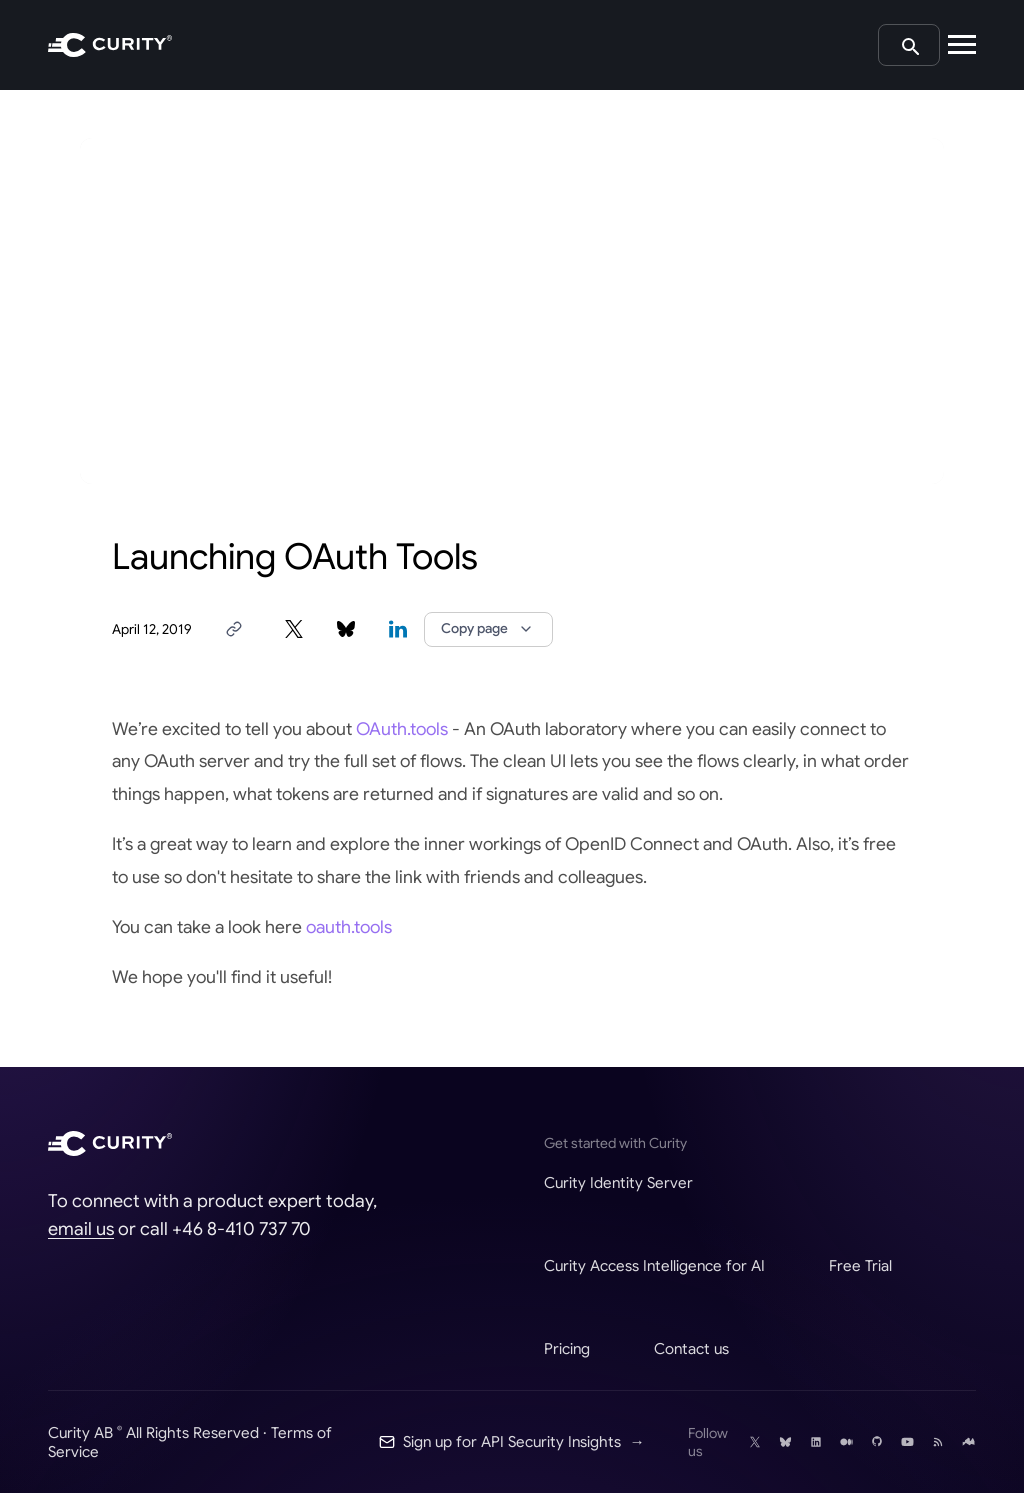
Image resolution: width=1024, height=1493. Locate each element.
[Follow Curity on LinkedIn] (816, 1442)
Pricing (567, 1348)
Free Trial (860, 1265)
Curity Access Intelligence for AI (654, 1265)
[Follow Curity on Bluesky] (785, 1442)
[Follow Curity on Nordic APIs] (968, 1442)
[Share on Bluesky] (346, 629)
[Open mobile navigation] (962, 45)
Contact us (691, 1348)
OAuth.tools (402, 729)
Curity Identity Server (618, 1182)
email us (81, 1229)
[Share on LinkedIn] (398, 629)
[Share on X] (294, 629)
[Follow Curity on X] (755, 1442)
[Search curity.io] (909, 45)
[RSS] (938, 1442)
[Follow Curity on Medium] (846, 1442)
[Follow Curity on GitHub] (877, 1442)
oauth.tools (349, 927)
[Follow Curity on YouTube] (907, 1442)
